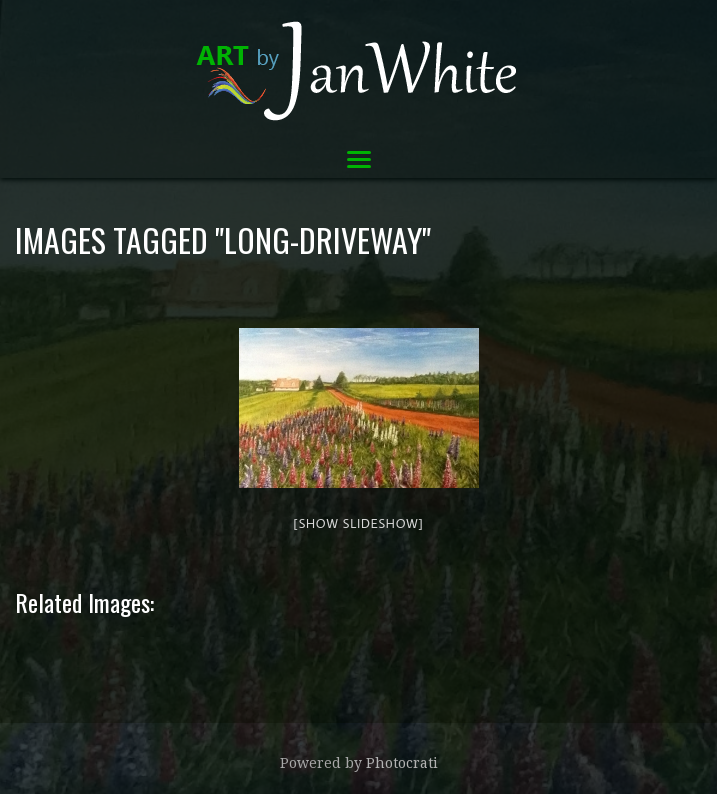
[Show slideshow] (358, 523)
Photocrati (402, 763)
